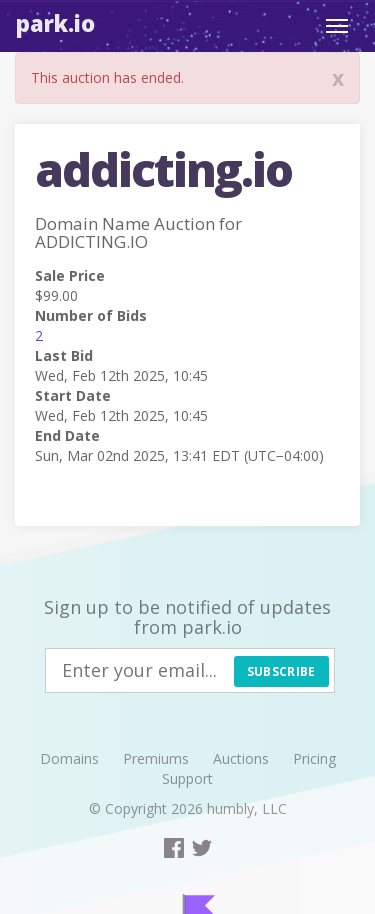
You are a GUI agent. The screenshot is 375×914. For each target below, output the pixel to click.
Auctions (241, 758)
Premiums (156, 758)
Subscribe (281, 671)
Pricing (314, 758)
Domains (69, 758)
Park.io (55, 23)
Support (187, 778)
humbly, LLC (247, 808)
